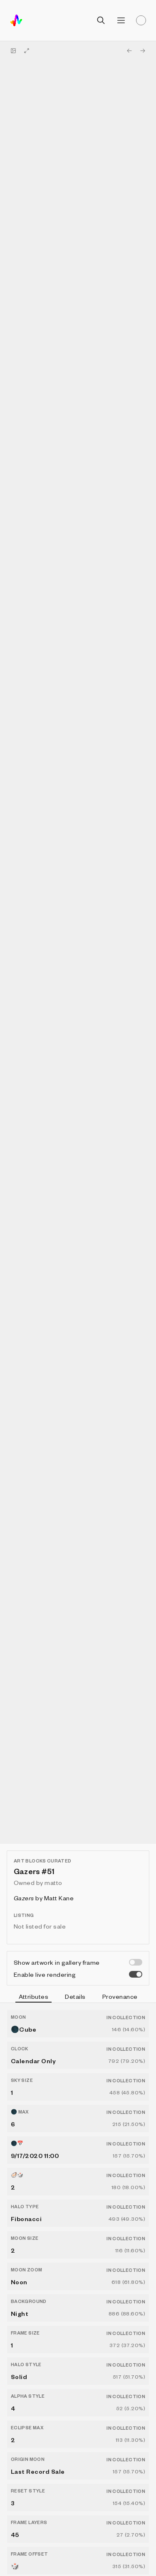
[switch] (135, 1962)
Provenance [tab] (120, 1996)
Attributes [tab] (33, 1998)
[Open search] (101, 20)
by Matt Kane (44, 1898)
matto (53, 1882)
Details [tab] (75, 1996)
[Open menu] (121, 20)
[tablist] (78, 1997)
